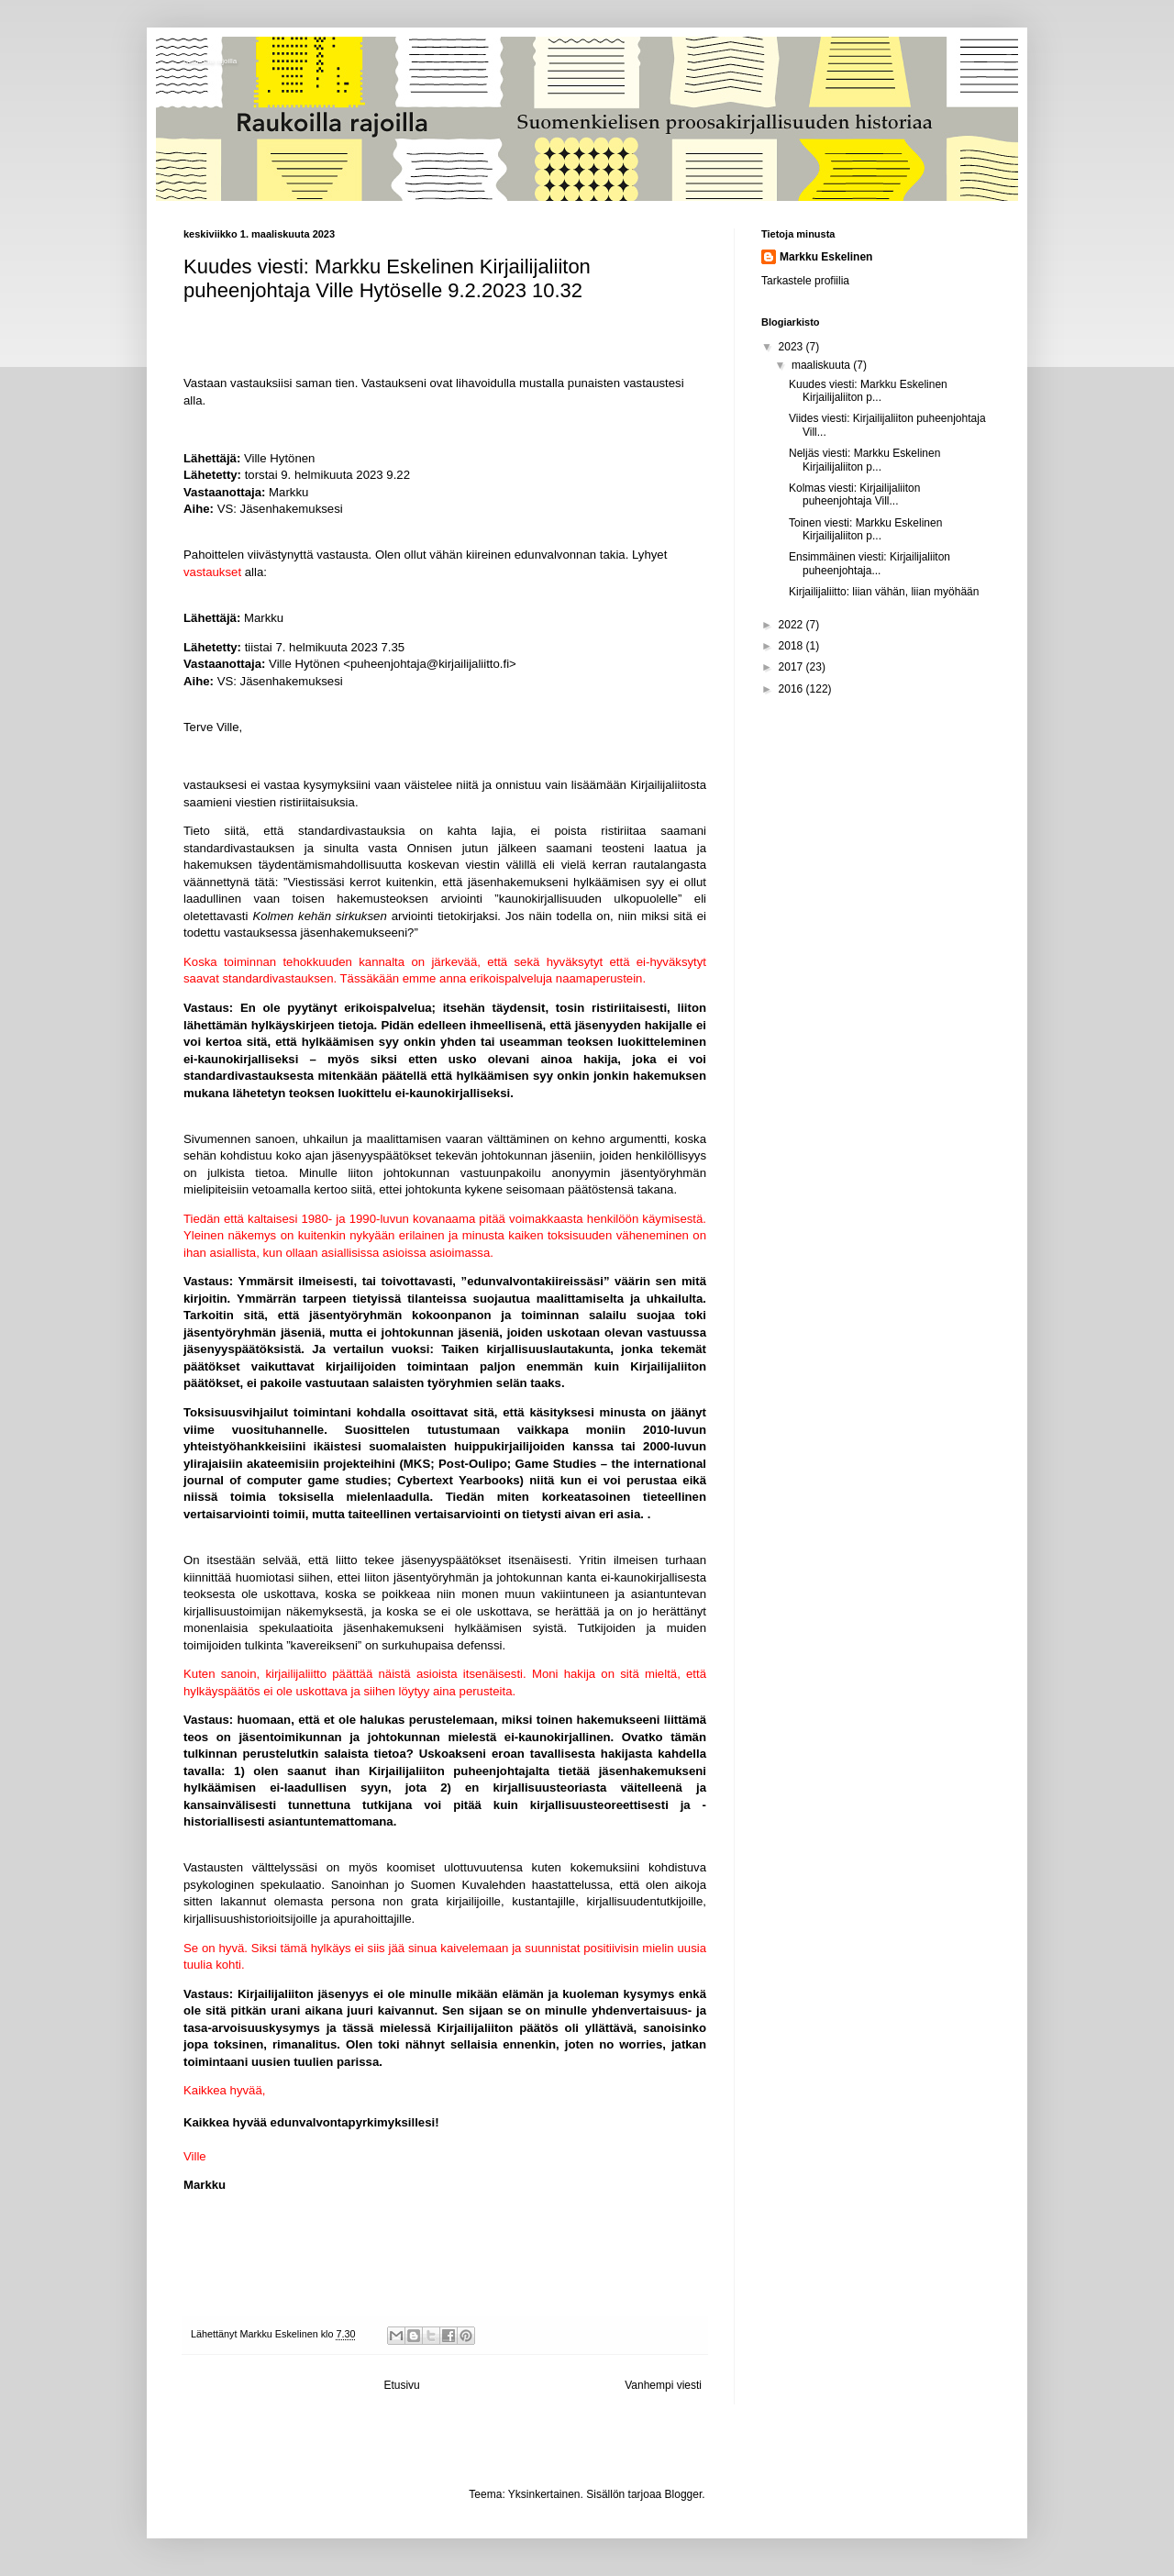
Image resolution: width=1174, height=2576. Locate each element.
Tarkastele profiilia (805, 280)
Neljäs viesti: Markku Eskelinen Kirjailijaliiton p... (864, 459)
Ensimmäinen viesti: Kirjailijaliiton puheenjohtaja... (869, 563)
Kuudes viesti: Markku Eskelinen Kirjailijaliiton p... (868, 391)
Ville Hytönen (279, 458)
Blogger (684, 2494)
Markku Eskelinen (826, 256)
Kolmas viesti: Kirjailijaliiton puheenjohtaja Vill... (854, 494)
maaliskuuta (822, 365)
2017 (792, 667)
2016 (792, 689)
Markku (288, 492)
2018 (792, 645)
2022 (792, 624)
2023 (792, 346)
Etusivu (401, 2385)
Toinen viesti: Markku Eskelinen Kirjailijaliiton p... (865, 529)
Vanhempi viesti (663, 2385)
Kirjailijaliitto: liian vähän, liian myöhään (884, 591)
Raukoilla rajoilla (210, 61)
